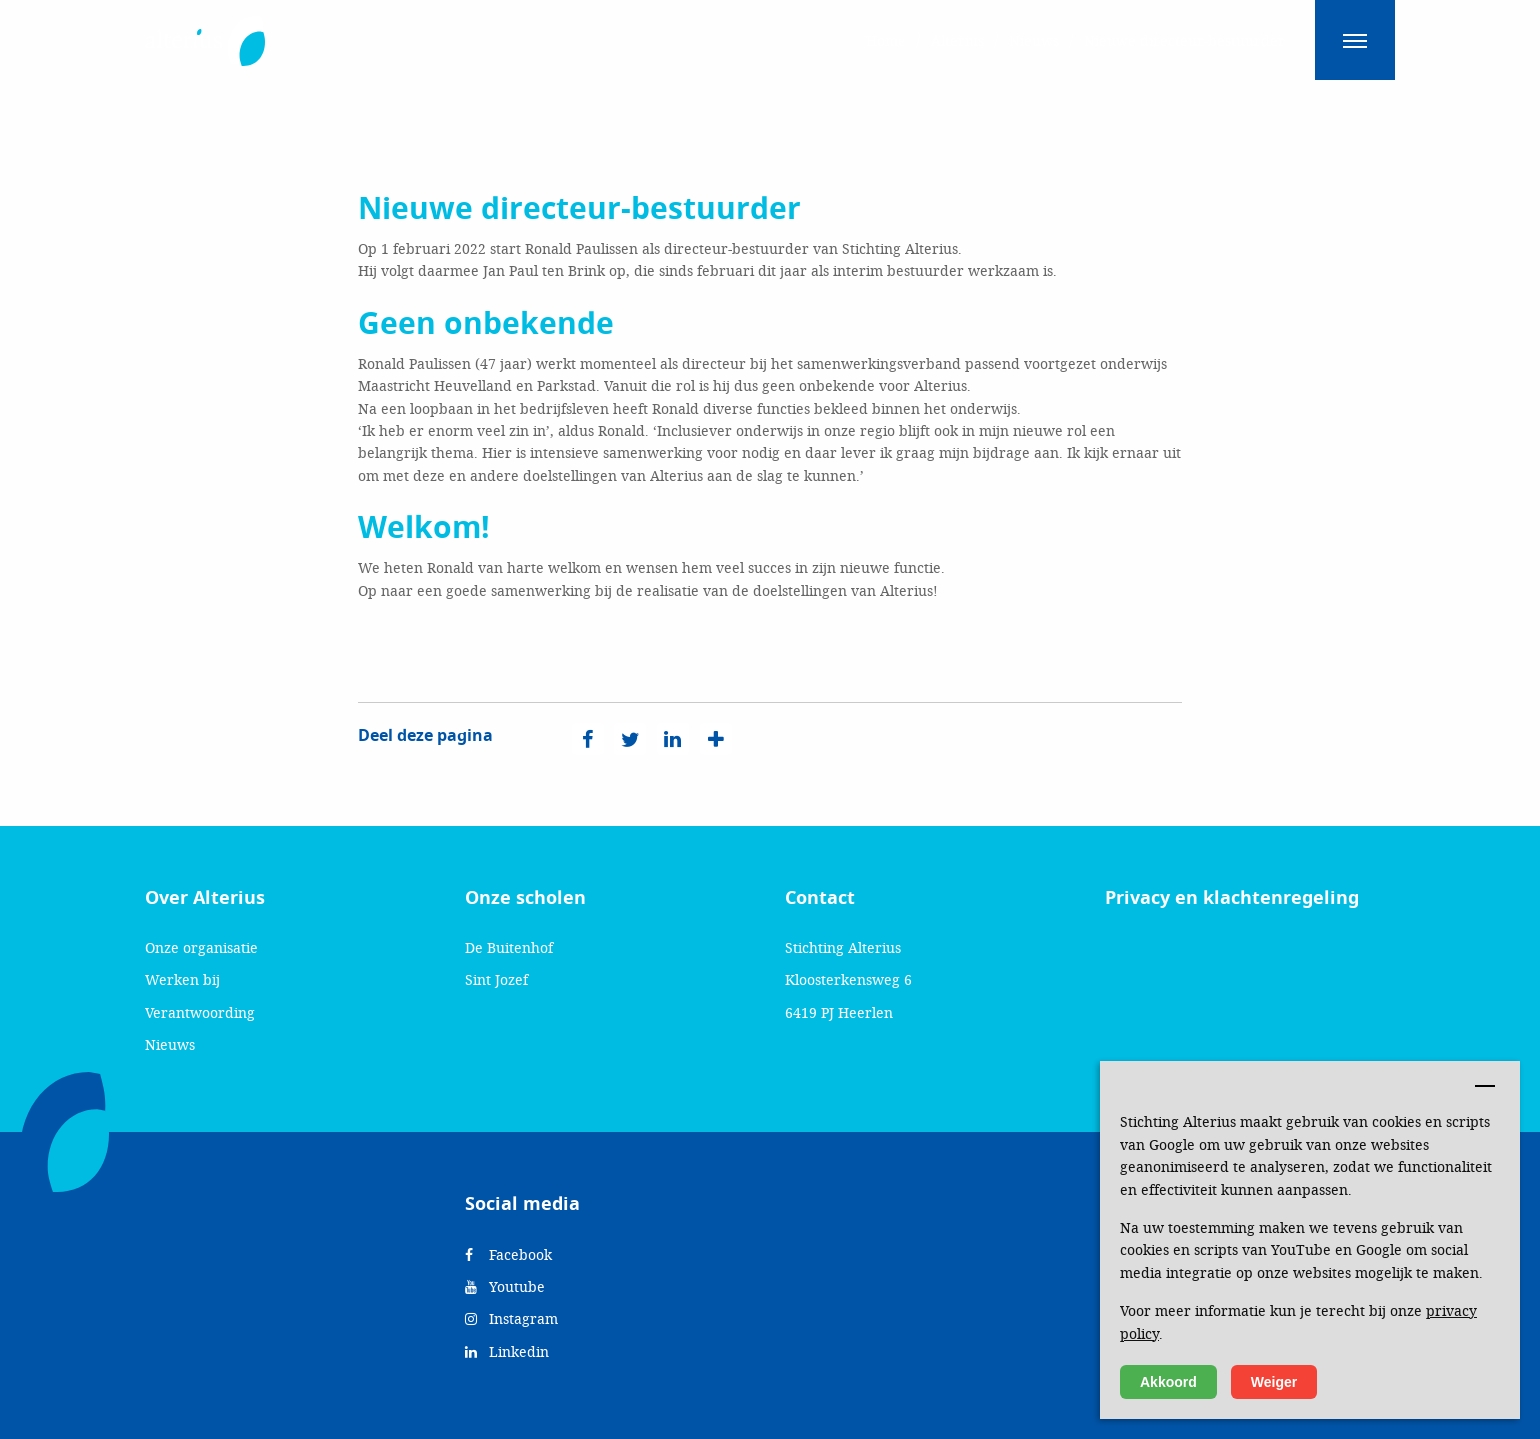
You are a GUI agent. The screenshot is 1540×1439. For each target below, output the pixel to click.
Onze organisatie (201, 947)
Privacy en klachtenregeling (1232, 898)
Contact (820, 898)
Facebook (508, 1254)
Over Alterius (205, 898)
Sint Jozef (496, 979)
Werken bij (182, 979)
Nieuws (170, 1044)
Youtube (505, 1286)
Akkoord (1168, 1382)
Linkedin (507, 1351)
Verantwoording (200, 1012)
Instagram (511, 1318)
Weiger (1274, 1382)
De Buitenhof (509, 947)
